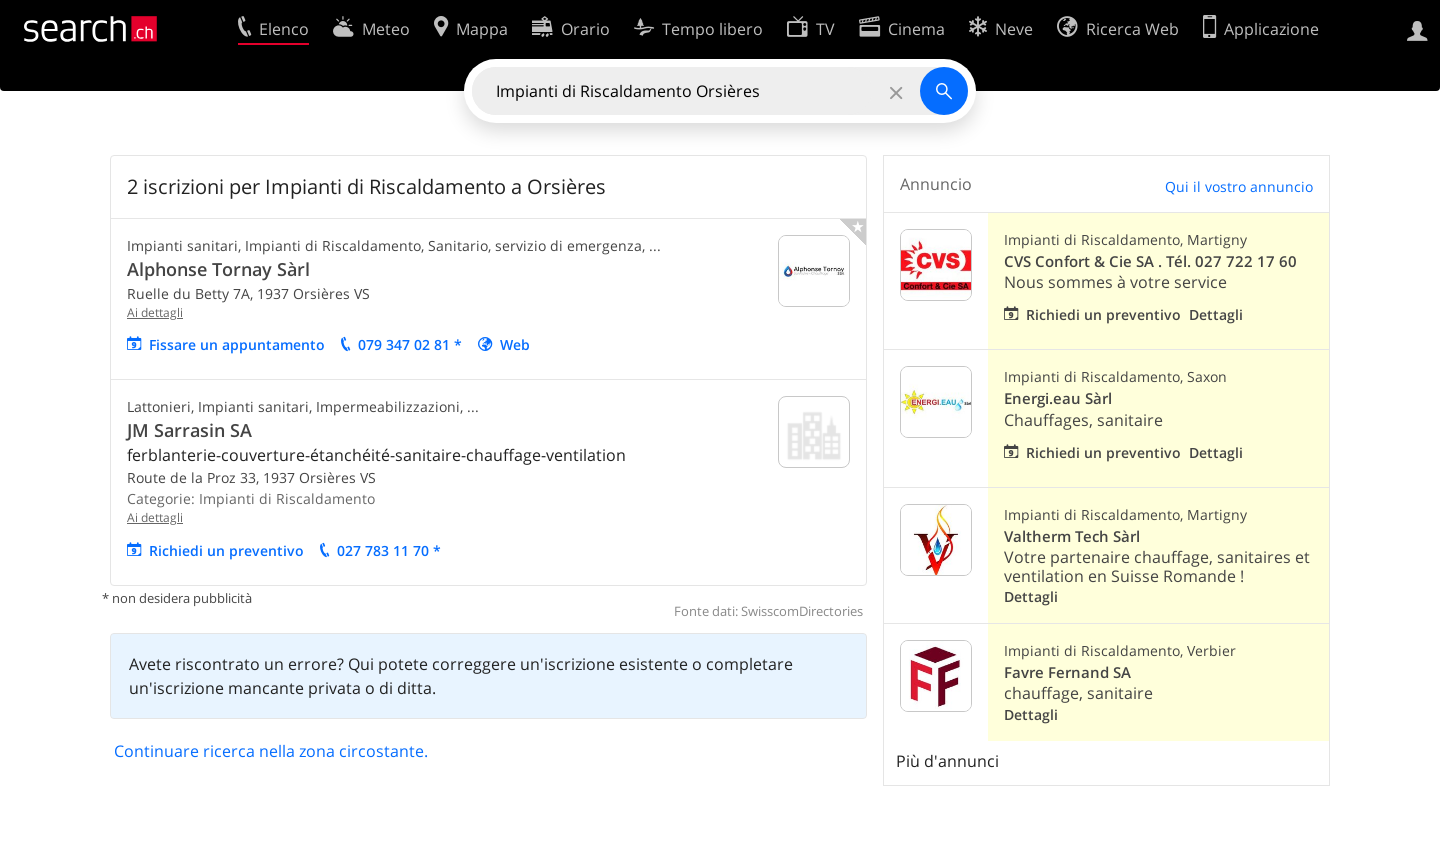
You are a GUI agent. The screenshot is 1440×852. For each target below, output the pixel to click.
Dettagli (1216, 314)
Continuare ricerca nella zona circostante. (271, 751)
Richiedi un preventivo (226, 550)
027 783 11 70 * (389, 550)
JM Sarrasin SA (189, 430)
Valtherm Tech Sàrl (1072, 536)
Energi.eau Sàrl (1058, 398)
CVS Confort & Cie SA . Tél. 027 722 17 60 (1150, 261)
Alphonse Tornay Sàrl (218, 269)
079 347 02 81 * (410, 344)
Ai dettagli (155, 312)
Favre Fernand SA (1067, 672)
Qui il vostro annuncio (1239, 186)
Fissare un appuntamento (237, 344)
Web (515, 344)
